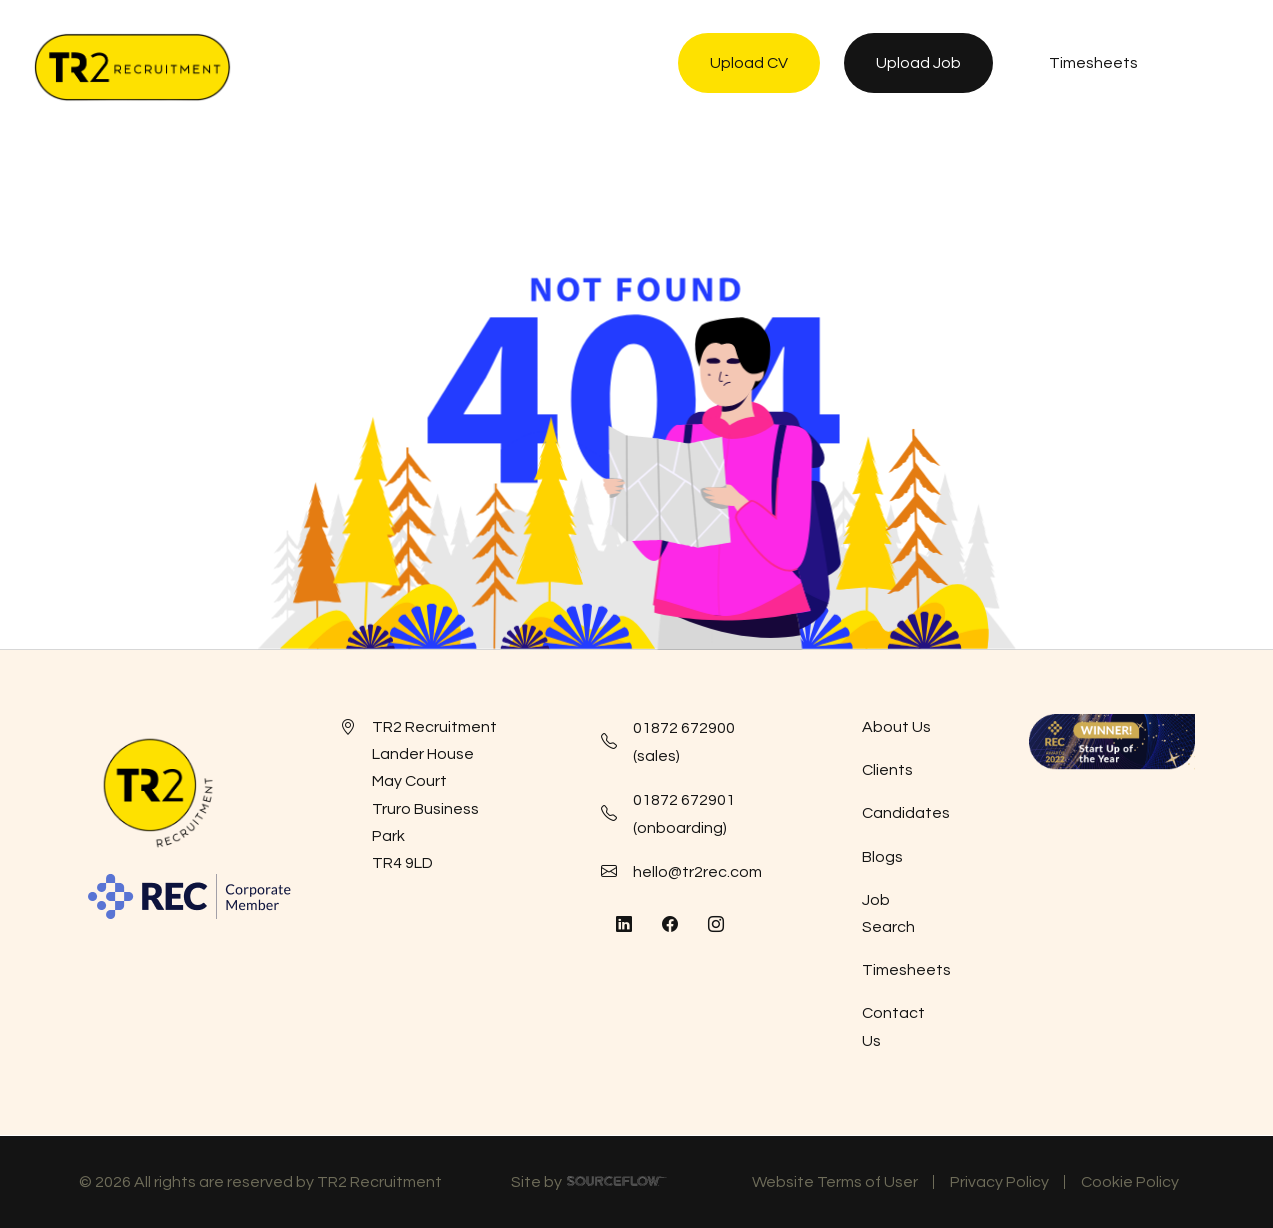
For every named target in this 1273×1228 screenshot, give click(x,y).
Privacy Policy (999, 1182)
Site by (589, 1185)
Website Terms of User (835, 1182)
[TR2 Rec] (132, 67)
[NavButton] (1217, 67)
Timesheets (906, 970)
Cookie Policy (1130, 1182)
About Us (896, 727)
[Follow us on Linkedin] (624, 925)
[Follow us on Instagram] (716, 925)
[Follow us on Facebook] (670, 925)
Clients (887, 770)
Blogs (882, 857)
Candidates (906, 813)
